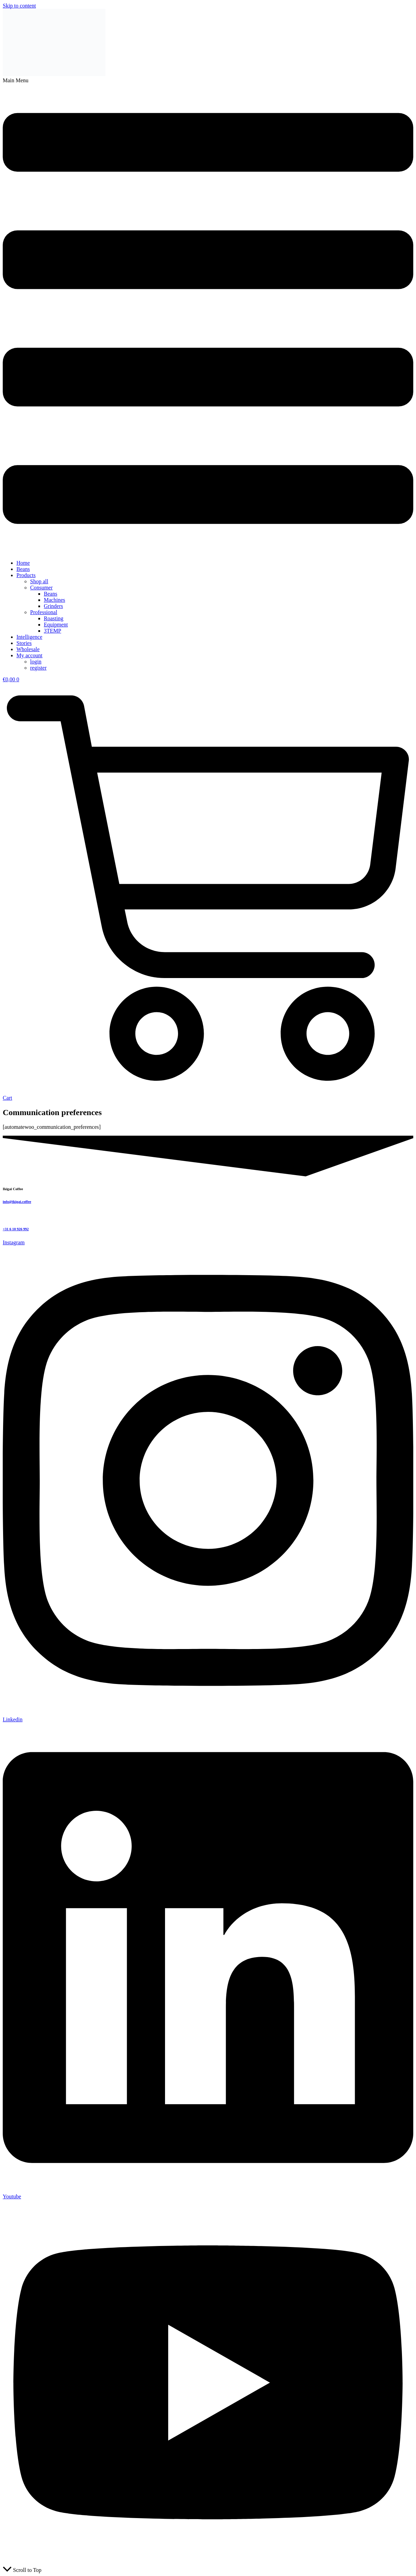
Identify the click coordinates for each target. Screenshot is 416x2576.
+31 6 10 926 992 (16, 1229)
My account (29, 655)
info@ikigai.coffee (17, 1201)
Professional (43, 612)
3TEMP (52, 631)
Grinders (53, 606)
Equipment (56, 624)
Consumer (41, 587)
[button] (208, 315)
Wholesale (28, 649)
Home (23, 563)
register (38, 668)
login (35, 661)
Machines (54, 600)
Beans (23, 569)
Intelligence (29, 637)
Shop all (39, 581)
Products (26, 575)
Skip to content (19, 6)
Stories (23, 643)
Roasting (53, 618)
